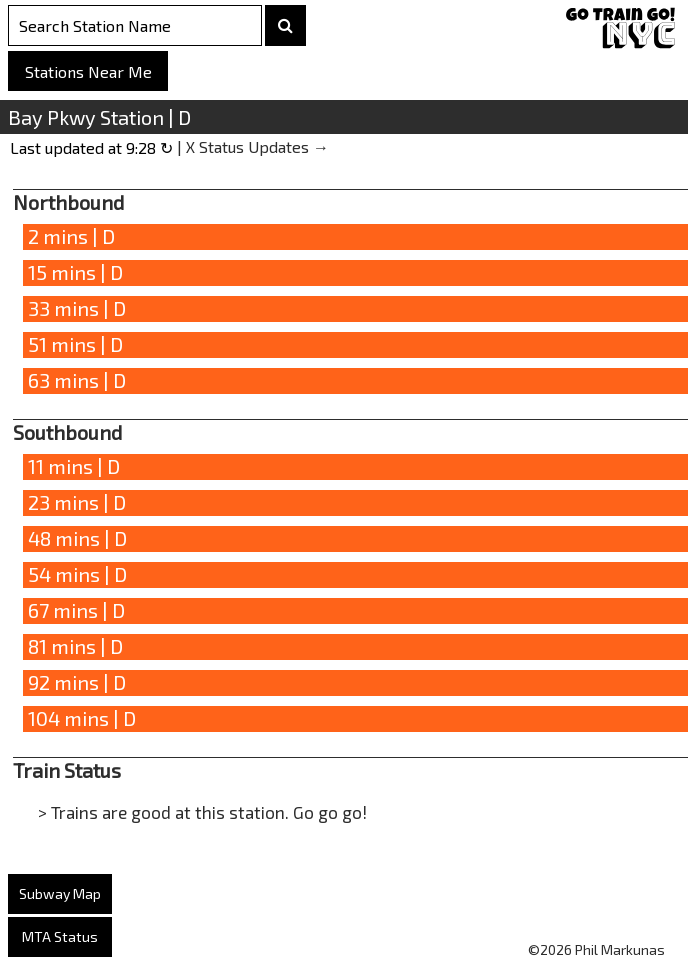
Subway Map (60, 893)
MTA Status (60, 936)
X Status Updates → (257, 146)
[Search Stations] (135, 25)
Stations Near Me (88, 71)
